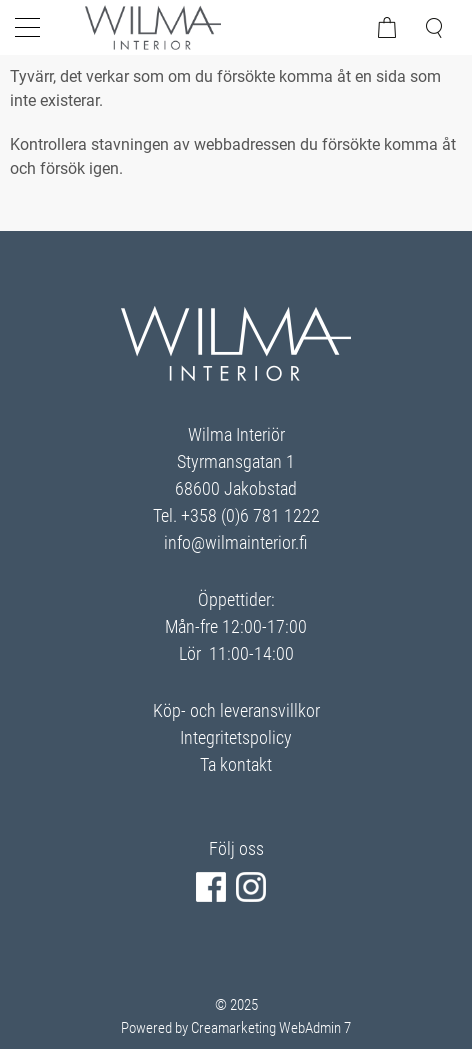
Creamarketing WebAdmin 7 (271, 1028)
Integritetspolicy (236, 737)
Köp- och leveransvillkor (236, 710)
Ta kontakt (236, 764)
